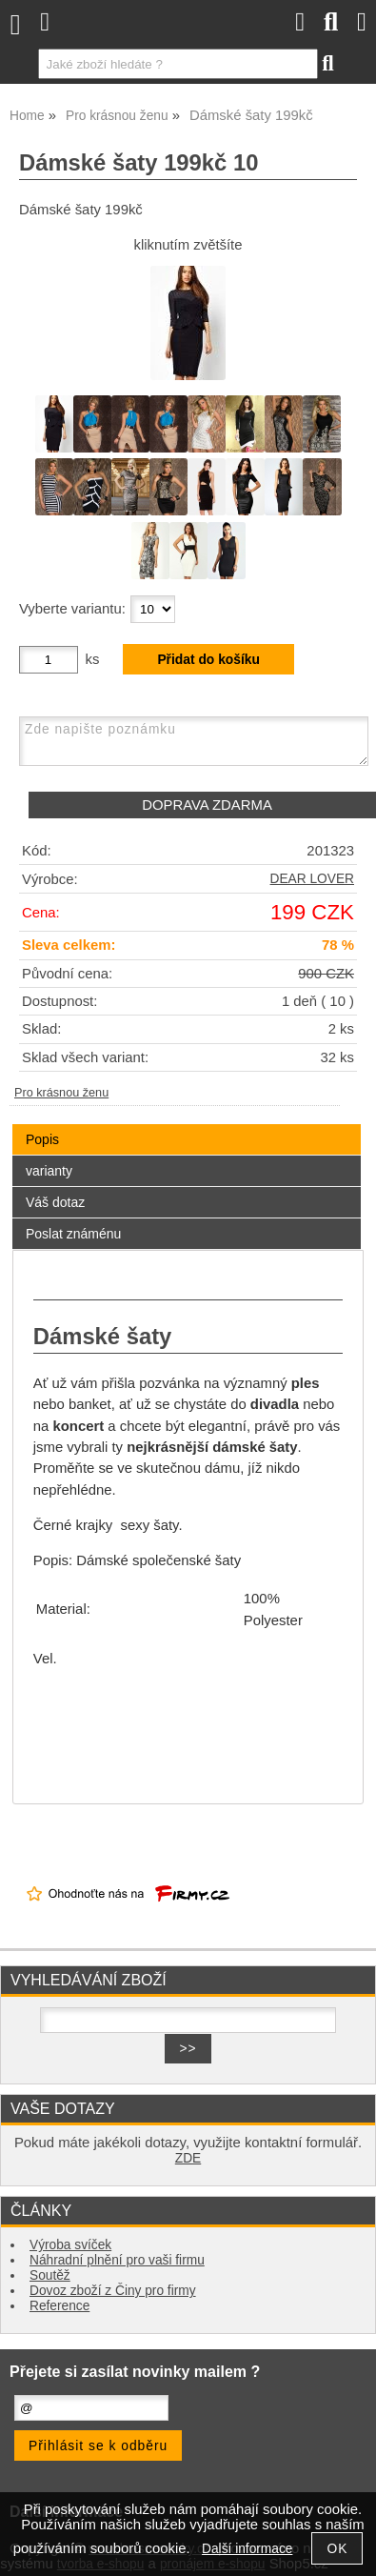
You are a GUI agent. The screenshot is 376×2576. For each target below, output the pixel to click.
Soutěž (50, 2275)
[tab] (186, 1124)
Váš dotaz (55, 1202)
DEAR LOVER (312, 879)
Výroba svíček (70, 2245)
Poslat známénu (73, 1233)
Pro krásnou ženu (61, 1092)
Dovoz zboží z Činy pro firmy (113, 2291)
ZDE (188, 2158)
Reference (59, 2306)
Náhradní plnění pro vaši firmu (117, 2260)
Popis (42, 1139)
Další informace (247, 2549)
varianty (49, 1170)
